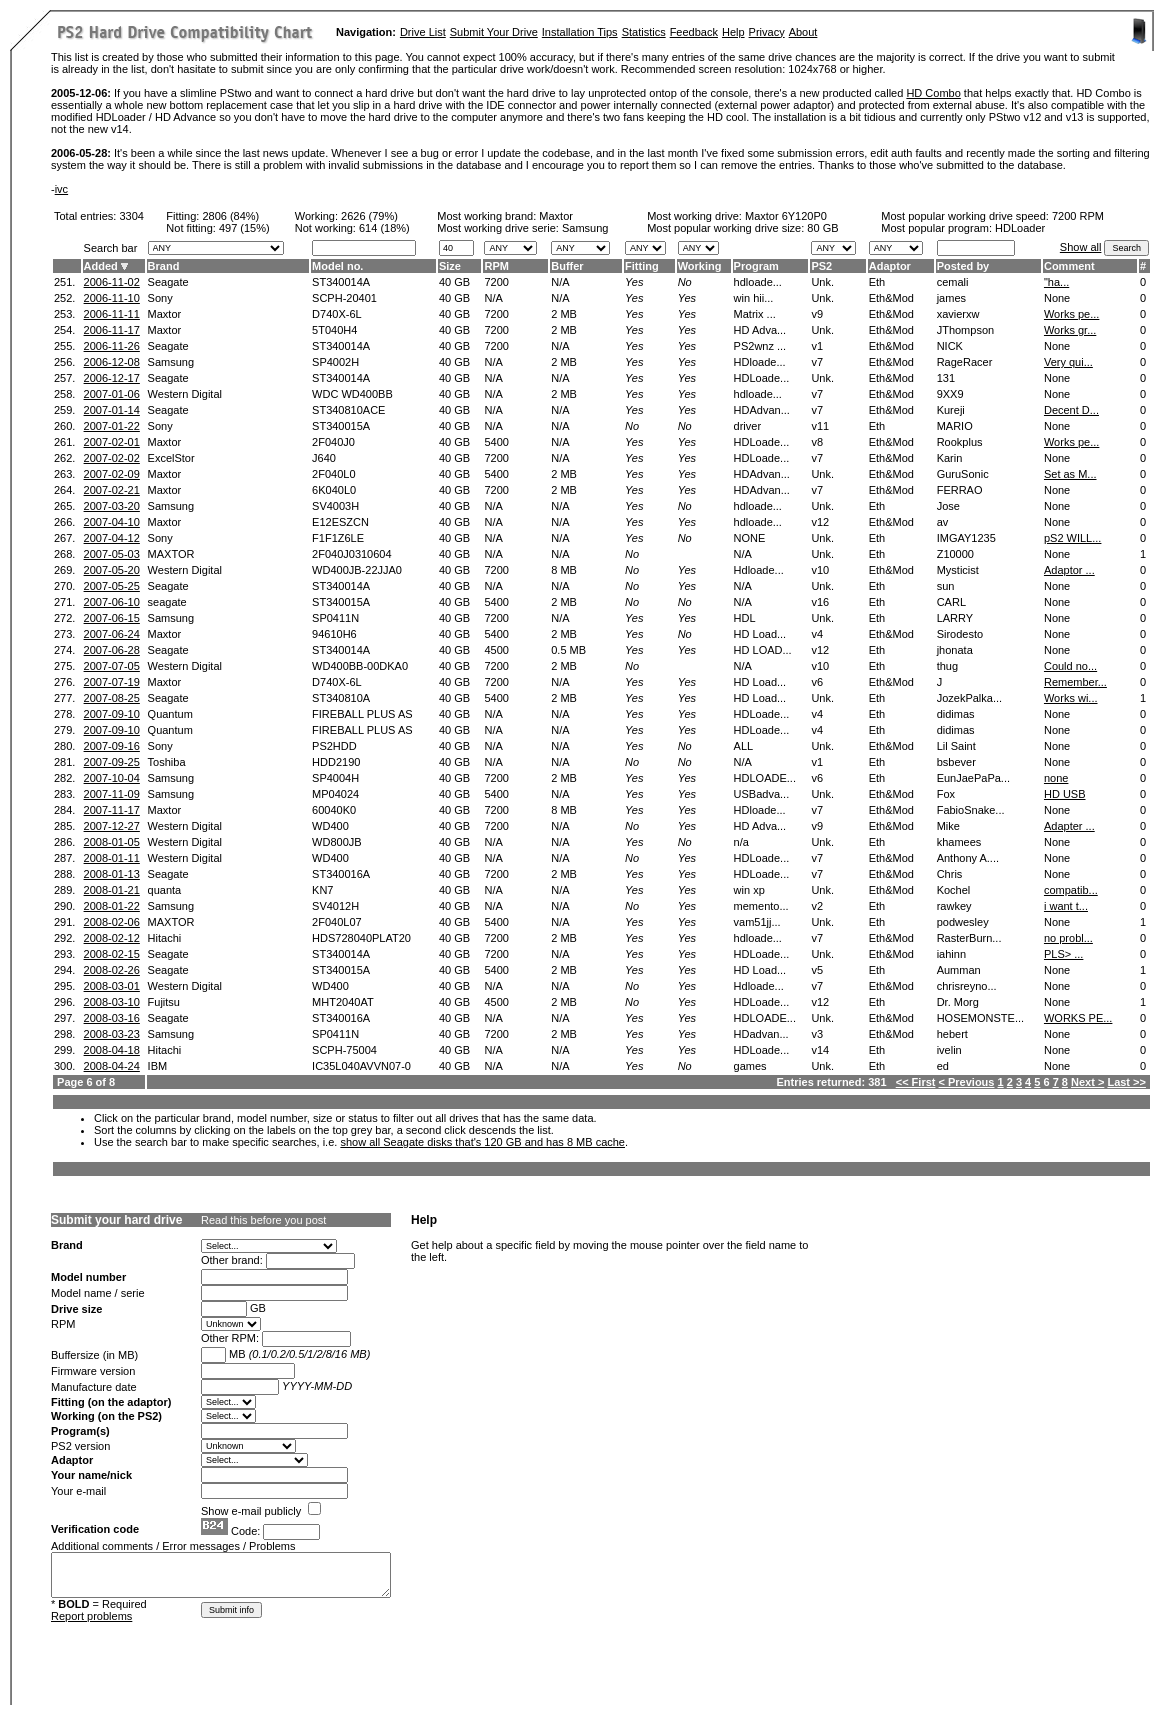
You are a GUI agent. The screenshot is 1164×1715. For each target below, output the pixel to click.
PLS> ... (1063, 954)
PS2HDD (334, 746)
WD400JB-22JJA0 (357, 570)
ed (943, 1066)
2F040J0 (333, 442)
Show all (1081, 247)
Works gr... (1070, 330)
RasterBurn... (969, 938)
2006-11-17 (112, 330)
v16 (820, 602)
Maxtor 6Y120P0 (786, 216)
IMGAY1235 (966, 538)
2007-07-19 (112, 682)
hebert (952, 1034)
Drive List (423, 32)
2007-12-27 (112, 826)
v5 (817, 970)
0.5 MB (568, 650)
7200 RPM (1078, 216)
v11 (820, 426)
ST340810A (341, 698)
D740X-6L (337, 314)
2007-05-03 (112, 554)
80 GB (822, 228)
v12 (820, 522)
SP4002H (335, 362)
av (943, 522)
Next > (1087, 1082)
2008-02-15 (112, 954)
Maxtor (556, 216)
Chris (950, 874)
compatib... (1071, 890)
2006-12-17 (112, 378)
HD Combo (933, 93)
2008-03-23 (112, 1034)
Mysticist (958, 570)
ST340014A (341, 282)
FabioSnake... (971, 810)
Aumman (959, 970)
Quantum (170, 714)
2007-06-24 (112, 634)
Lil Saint (956, 746)
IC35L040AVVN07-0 (361, 1066)
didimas (956, 714)
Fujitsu (164, 1002)
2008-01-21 (112, 890)
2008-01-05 (112, 842)
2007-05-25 (112, 586)
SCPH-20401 (344, 298)
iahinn (951, 954)
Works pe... (1071, 314)
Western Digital (185, 394)
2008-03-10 (112, 1002)
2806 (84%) (230, 216)
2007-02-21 (112, 490)
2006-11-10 (112, 298)
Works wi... (1071, 698)
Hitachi (165, 938)
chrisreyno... (967, 986)
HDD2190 (336, 762)
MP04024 (335, 794)
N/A (560, 282)
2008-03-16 (112, 1018)
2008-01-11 (112, 858)
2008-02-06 (112, 922)
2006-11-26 (112, 346)
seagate (167, 602)
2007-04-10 (112, 522)
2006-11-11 (112, 314)
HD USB (1065, 794)
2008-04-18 (112, 1050)
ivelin (949, 1050)
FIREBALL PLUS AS (362, 714)
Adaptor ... (1069, 570)
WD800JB (337, 842)
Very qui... (1068, 362)
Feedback (694, 32)
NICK (950, 346)
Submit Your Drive (494, 32)
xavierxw (958, 314)
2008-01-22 (112, 906)
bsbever (956, 762)
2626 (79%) (369, 216)
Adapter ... (1069, 826)
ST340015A (341, 426)
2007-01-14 (112, 410)
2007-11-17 (112, 810)
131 (946, 378)
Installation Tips (580, 32)
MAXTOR (171, 554)
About (803, 32)
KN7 (322, 890)
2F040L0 (333, 474)
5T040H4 (334, 330)
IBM (158, 1066)
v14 (820, 1050)
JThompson (965, 330)
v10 (820, 570)
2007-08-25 (112, 698)
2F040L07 (337, 922)
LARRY (955, 618)
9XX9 (950, 394)
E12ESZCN (340, 522)
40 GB (454, 282)
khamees (959, 842)
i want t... (1066, 906)
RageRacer (965, 362)
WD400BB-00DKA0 (360, 666)
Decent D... (1071, 410)
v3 (817, 1034)
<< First (916, 1082)
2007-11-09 (112, 794)
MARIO (955, 426)
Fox (946, 794)
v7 (817, 362)
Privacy (767, 32)
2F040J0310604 (352, 554)
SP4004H (335, 778)
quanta (165, 890)
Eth (877, 282)
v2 (817, 906)
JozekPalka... (969, 698)
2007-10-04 (112, 778)
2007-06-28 (112, 650)
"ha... (1056, 282)
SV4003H (335, 506)
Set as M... (1070, 474)
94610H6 (334, 634)
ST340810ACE (348, 410)
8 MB (564, 570)
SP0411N (335, 618)
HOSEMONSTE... (980, 1018)
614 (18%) (384, 228)
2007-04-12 (112, 538)
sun (946, 586)
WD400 (330, 826)
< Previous (967, 1082)
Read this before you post (263, 1220)
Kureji (951, 410)
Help (733, 32)
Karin (950, 458)
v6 (817, 682)
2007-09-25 (112, 762)
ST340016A (341, 874)
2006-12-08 (112, 362)
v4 (817, 634)
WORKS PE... (1078, 1018)
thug (947, 666)
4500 (496, 650)
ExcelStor (171, 458)
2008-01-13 (112, 874)
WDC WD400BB (352, 394)
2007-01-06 (112, 394)
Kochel (954, 890)
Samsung (171, 362)
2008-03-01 (112, 986)
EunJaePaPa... (973, 778)
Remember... (1075, 682)
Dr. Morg (958, 1002)
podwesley (963, 922)
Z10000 (955, 554)
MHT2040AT (343, 1002)
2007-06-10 (112, 602)
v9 (817, 314)
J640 (324, 458)
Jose (948, 506)
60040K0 (334, 810)
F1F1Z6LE (338, 538)
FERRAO (960, 490)
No (685, 282)
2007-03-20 (112, 506)
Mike (948, 826)
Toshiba (167, 762)
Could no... (1070, 666)
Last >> (1126, 1082)
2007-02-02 (112, 458)
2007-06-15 (112, 618)
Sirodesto (960, 634)
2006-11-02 (112, 282)
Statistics (644, 32)
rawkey (954, 906)
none (1056, 778)
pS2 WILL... (1072, 538)
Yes (634, 282)
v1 (817, 346)
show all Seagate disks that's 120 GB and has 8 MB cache (482, 1142)
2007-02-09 (112, 474)
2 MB (564, 314)
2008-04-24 (112, 1066)
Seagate (168, 282)
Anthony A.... (968, 858)
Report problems (91, 1616)
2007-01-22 (112, 426)
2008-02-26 (112, 970)
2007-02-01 (112, 442)
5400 (496, 442)
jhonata (955, 650)
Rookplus (960, 442)
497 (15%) (244, 228)
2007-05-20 (112, 570)
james (951, 298)
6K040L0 (334, 490)
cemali (953, 282)
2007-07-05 (112, 666)
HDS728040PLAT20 (361, 938)
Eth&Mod (891, 298)
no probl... (1068, 938)
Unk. (822, 282)
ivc (61, 189)
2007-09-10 (112, 714)
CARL (951, 602)
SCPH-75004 (344, 1050)
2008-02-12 (112, 938)
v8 (817, 442)
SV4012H (335, 906)
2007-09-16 (112, 746)
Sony (160, 298)
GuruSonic (963, 474)
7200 (496, 282)
